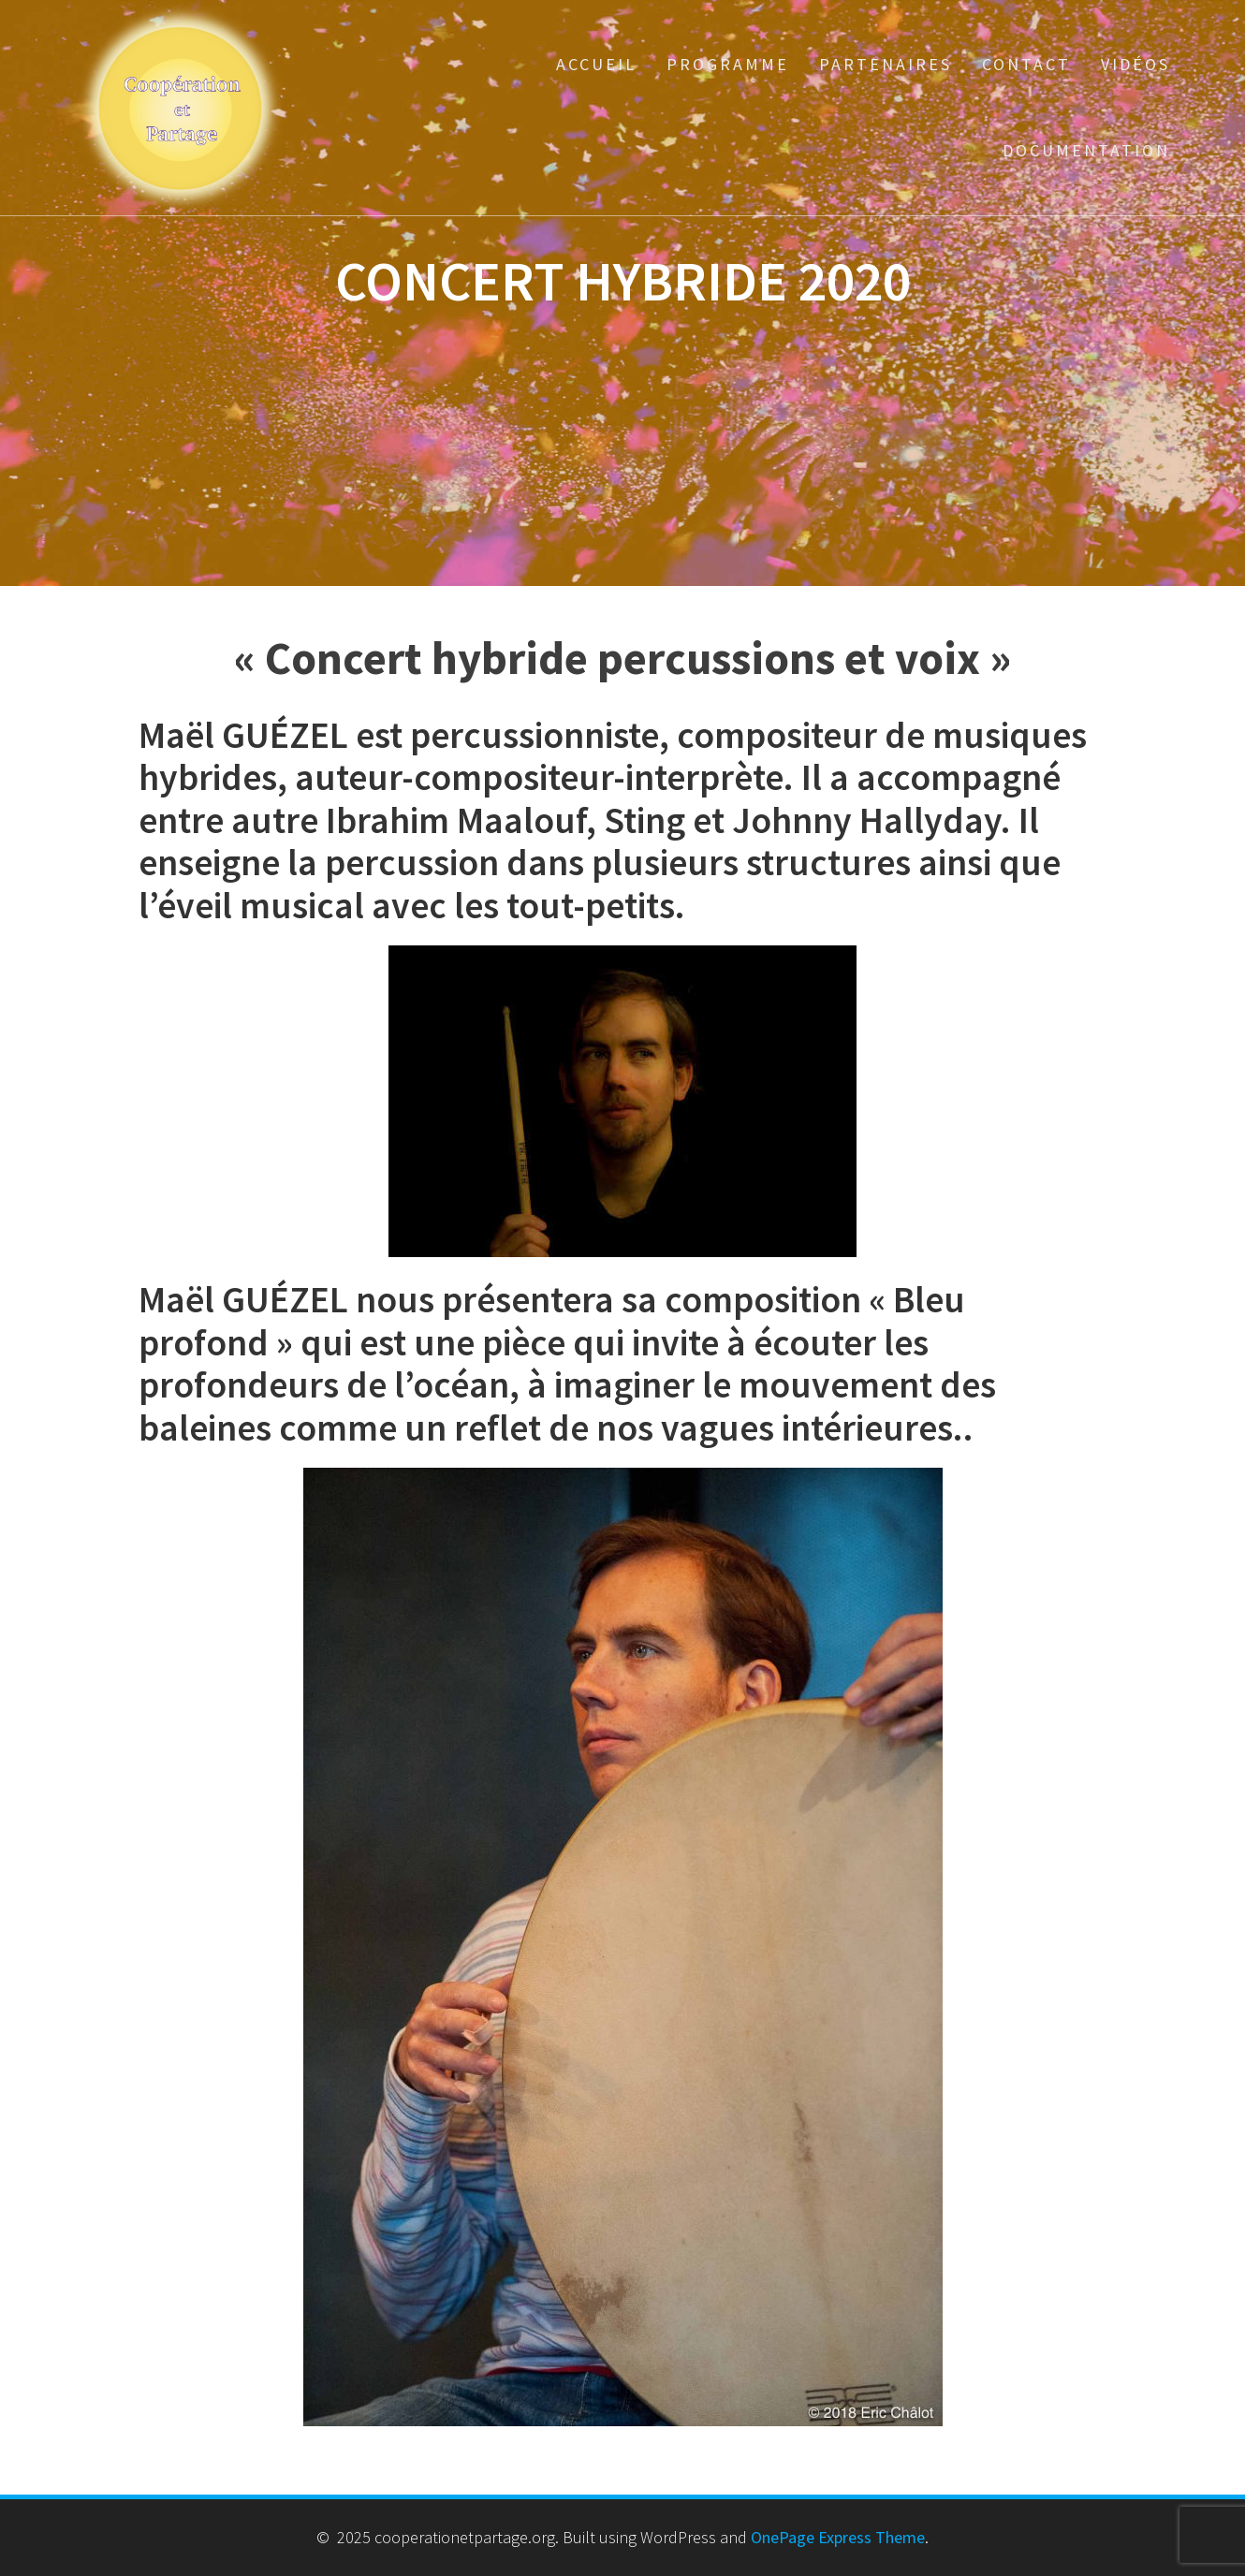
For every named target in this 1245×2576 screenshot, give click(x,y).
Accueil (596, 64)
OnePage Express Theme (838, 2537)
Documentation (1086, 150)
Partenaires (885, 64)
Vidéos (1135, 64)
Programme (727, 64)
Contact (1026, 64)
